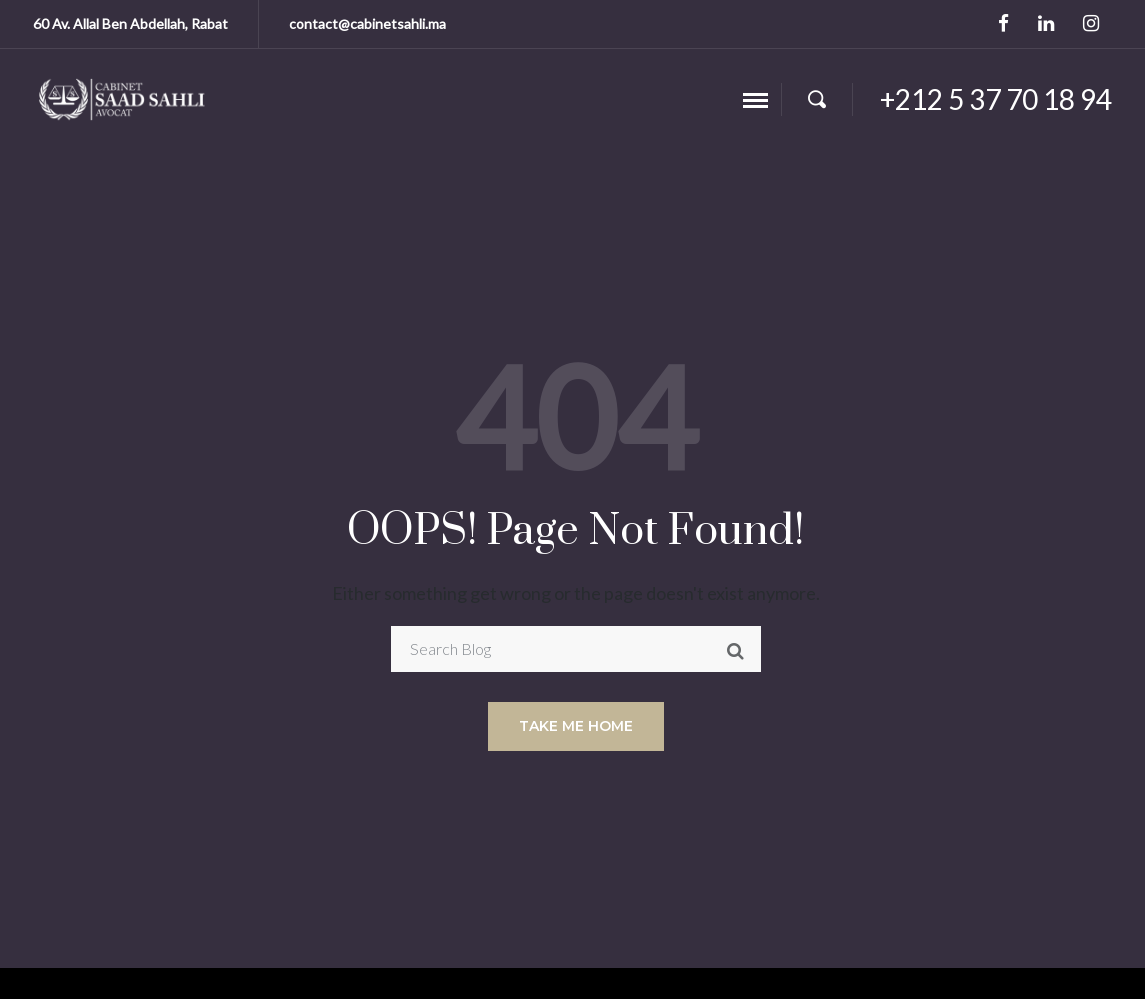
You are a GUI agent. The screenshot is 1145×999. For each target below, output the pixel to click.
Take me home (576, 726)
